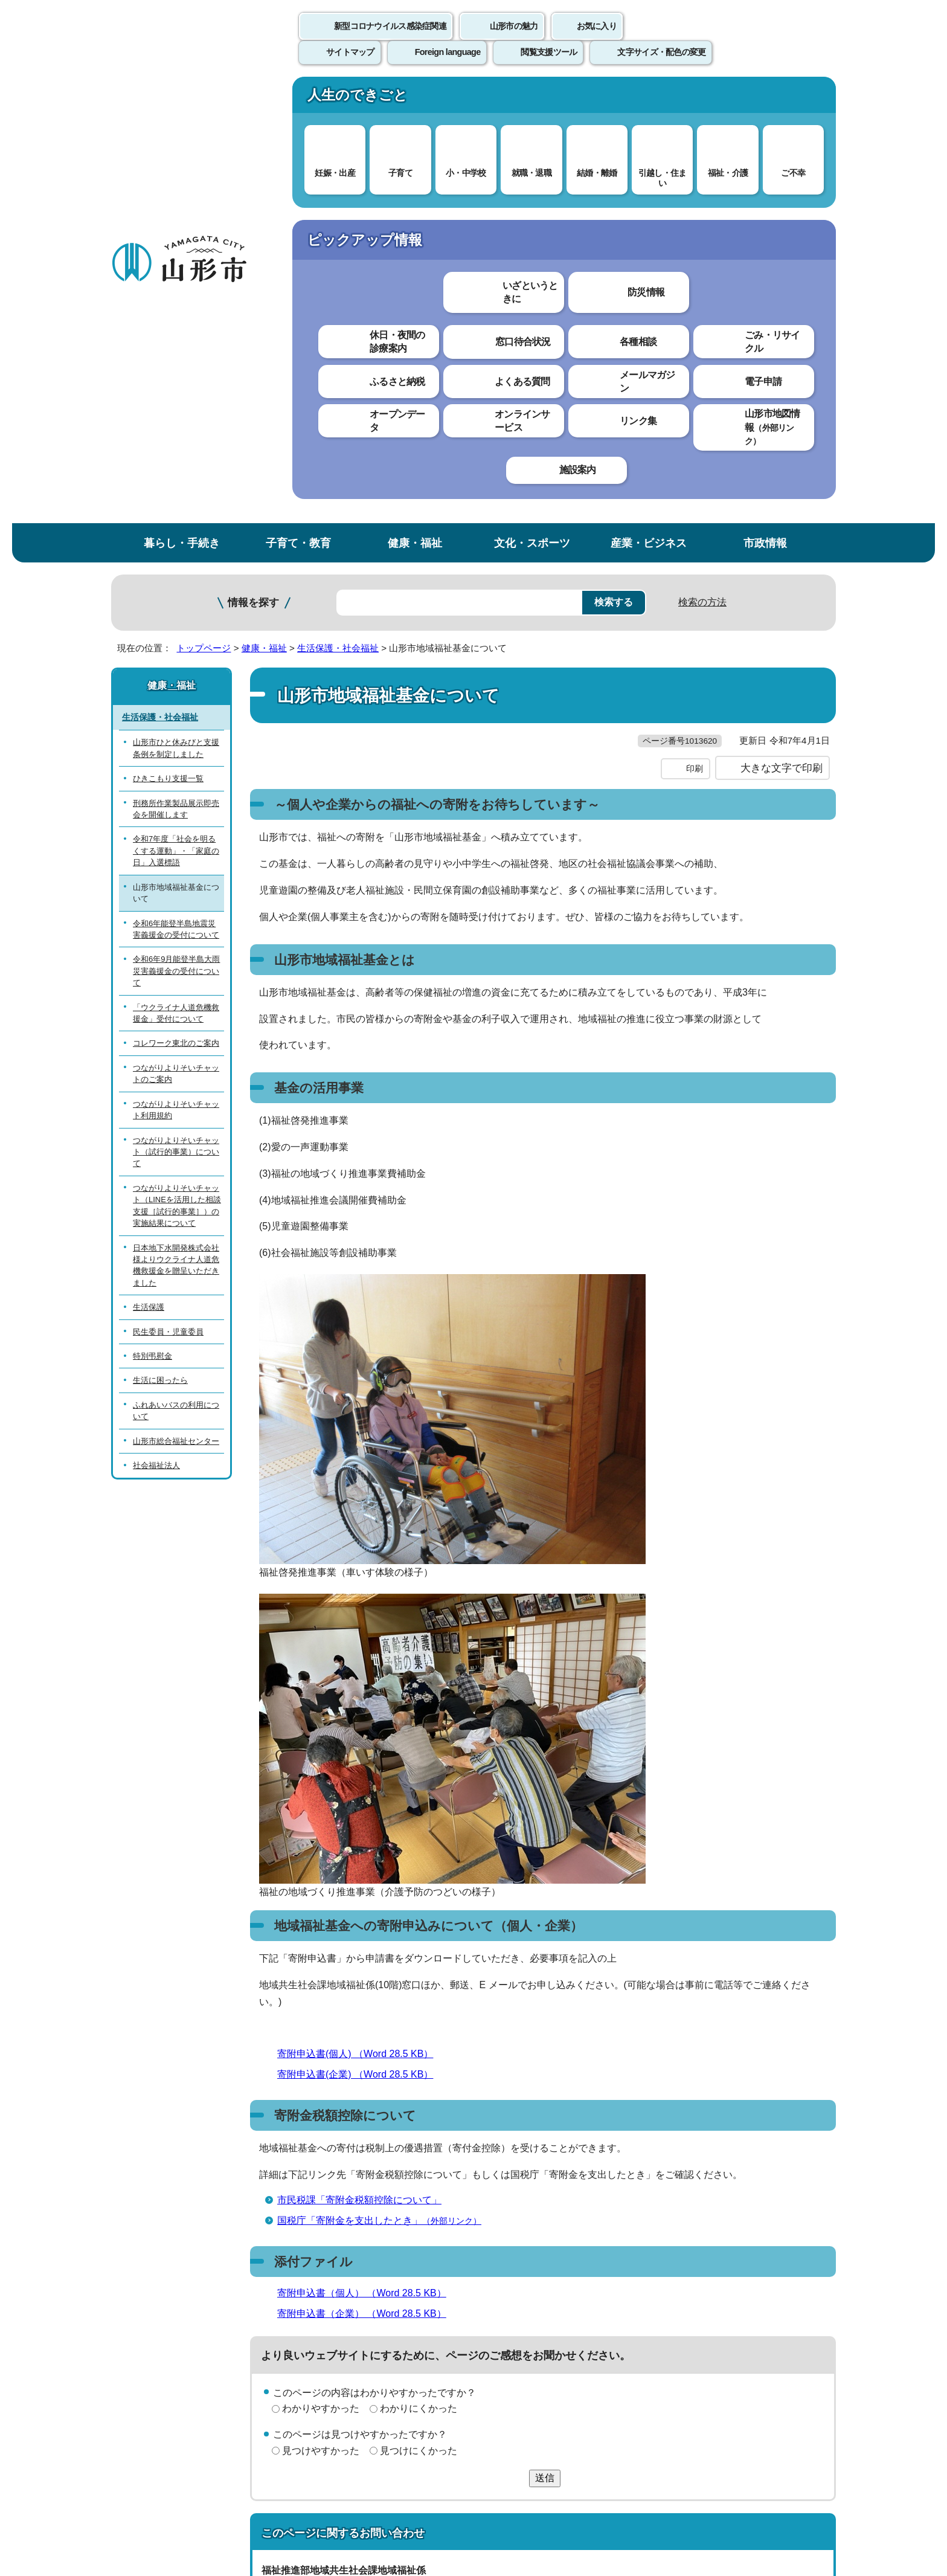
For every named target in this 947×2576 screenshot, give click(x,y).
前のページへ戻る (694, 2257)
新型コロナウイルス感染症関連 (390, 39)
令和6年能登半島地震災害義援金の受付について (176, 484)
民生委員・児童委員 (168, 887)
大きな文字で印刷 (781, 349)
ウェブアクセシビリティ (487, 2295)
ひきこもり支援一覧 (168, 334)
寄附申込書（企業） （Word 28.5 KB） (367, 1894)
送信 (544, 2058)
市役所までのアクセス (256, 2476)
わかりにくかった (418, 1989)
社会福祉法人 (156, 1021)
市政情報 (765, 98)
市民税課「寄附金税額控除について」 (359, 1781)
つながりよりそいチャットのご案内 (176, 629)
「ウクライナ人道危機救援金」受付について (176, 569)
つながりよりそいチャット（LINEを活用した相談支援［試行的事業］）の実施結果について (177, 761)
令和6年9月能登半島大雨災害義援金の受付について (176, 526)
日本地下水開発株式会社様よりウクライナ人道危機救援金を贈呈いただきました (176, 821)
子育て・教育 (298, 98)
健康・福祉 (415, 98)
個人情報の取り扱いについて (334, 2295)
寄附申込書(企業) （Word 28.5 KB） (360, 1655)
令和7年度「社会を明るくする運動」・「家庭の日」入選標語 (176, 406)
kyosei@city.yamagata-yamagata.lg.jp (362, 2203)
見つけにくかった (418, 2031)
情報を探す (253, 158)
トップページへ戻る (795, 2257)
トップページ (203, 204)
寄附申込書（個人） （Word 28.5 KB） (367, 1874)
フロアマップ (154, 2476)
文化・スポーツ (532, 98)
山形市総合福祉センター (176, 997)
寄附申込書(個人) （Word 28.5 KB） (360, 1634)
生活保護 (148, 863)
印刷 (694, 349)
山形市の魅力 (514, 39)
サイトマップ (605, 2295)
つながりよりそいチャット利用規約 (176, 665)
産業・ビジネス (649, 98)
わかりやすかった (320, 1989)
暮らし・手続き (182, 98)
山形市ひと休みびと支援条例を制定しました (176, 304)
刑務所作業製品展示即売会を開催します (176, 364)
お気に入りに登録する (783, 232)
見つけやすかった (320, 2031)
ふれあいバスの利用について (176, 966)
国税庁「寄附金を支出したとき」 (384, 1801)
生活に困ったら (160, 936)
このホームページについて (178, 2295)
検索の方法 (702, 158)
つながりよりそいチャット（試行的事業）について (176, 707)
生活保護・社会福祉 (338, 204)
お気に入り (597, 39)
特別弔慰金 (152, 911)
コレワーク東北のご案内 (176, 599)
